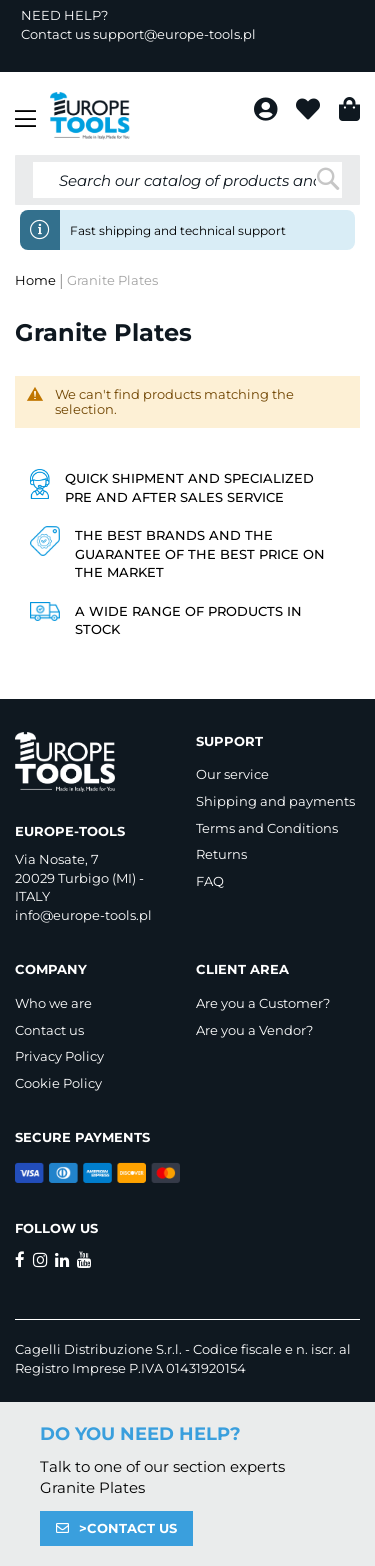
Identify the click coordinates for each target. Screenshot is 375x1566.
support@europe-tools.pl (174, 34)
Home (37, 280)
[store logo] (90, 116)
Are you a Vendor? (254, 1030)
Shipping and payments (275, 801)
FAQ (210, 881)
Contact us (49, 1030)
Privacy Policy (59, 1056)
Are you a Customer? (263, 1003)
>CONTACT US (128, 1528)
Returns (221, 854)
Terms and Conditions (267, 828)
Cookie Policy (58, 1083)
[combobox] (187, 180)
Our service (232, 774)
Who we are (53, 1003)
